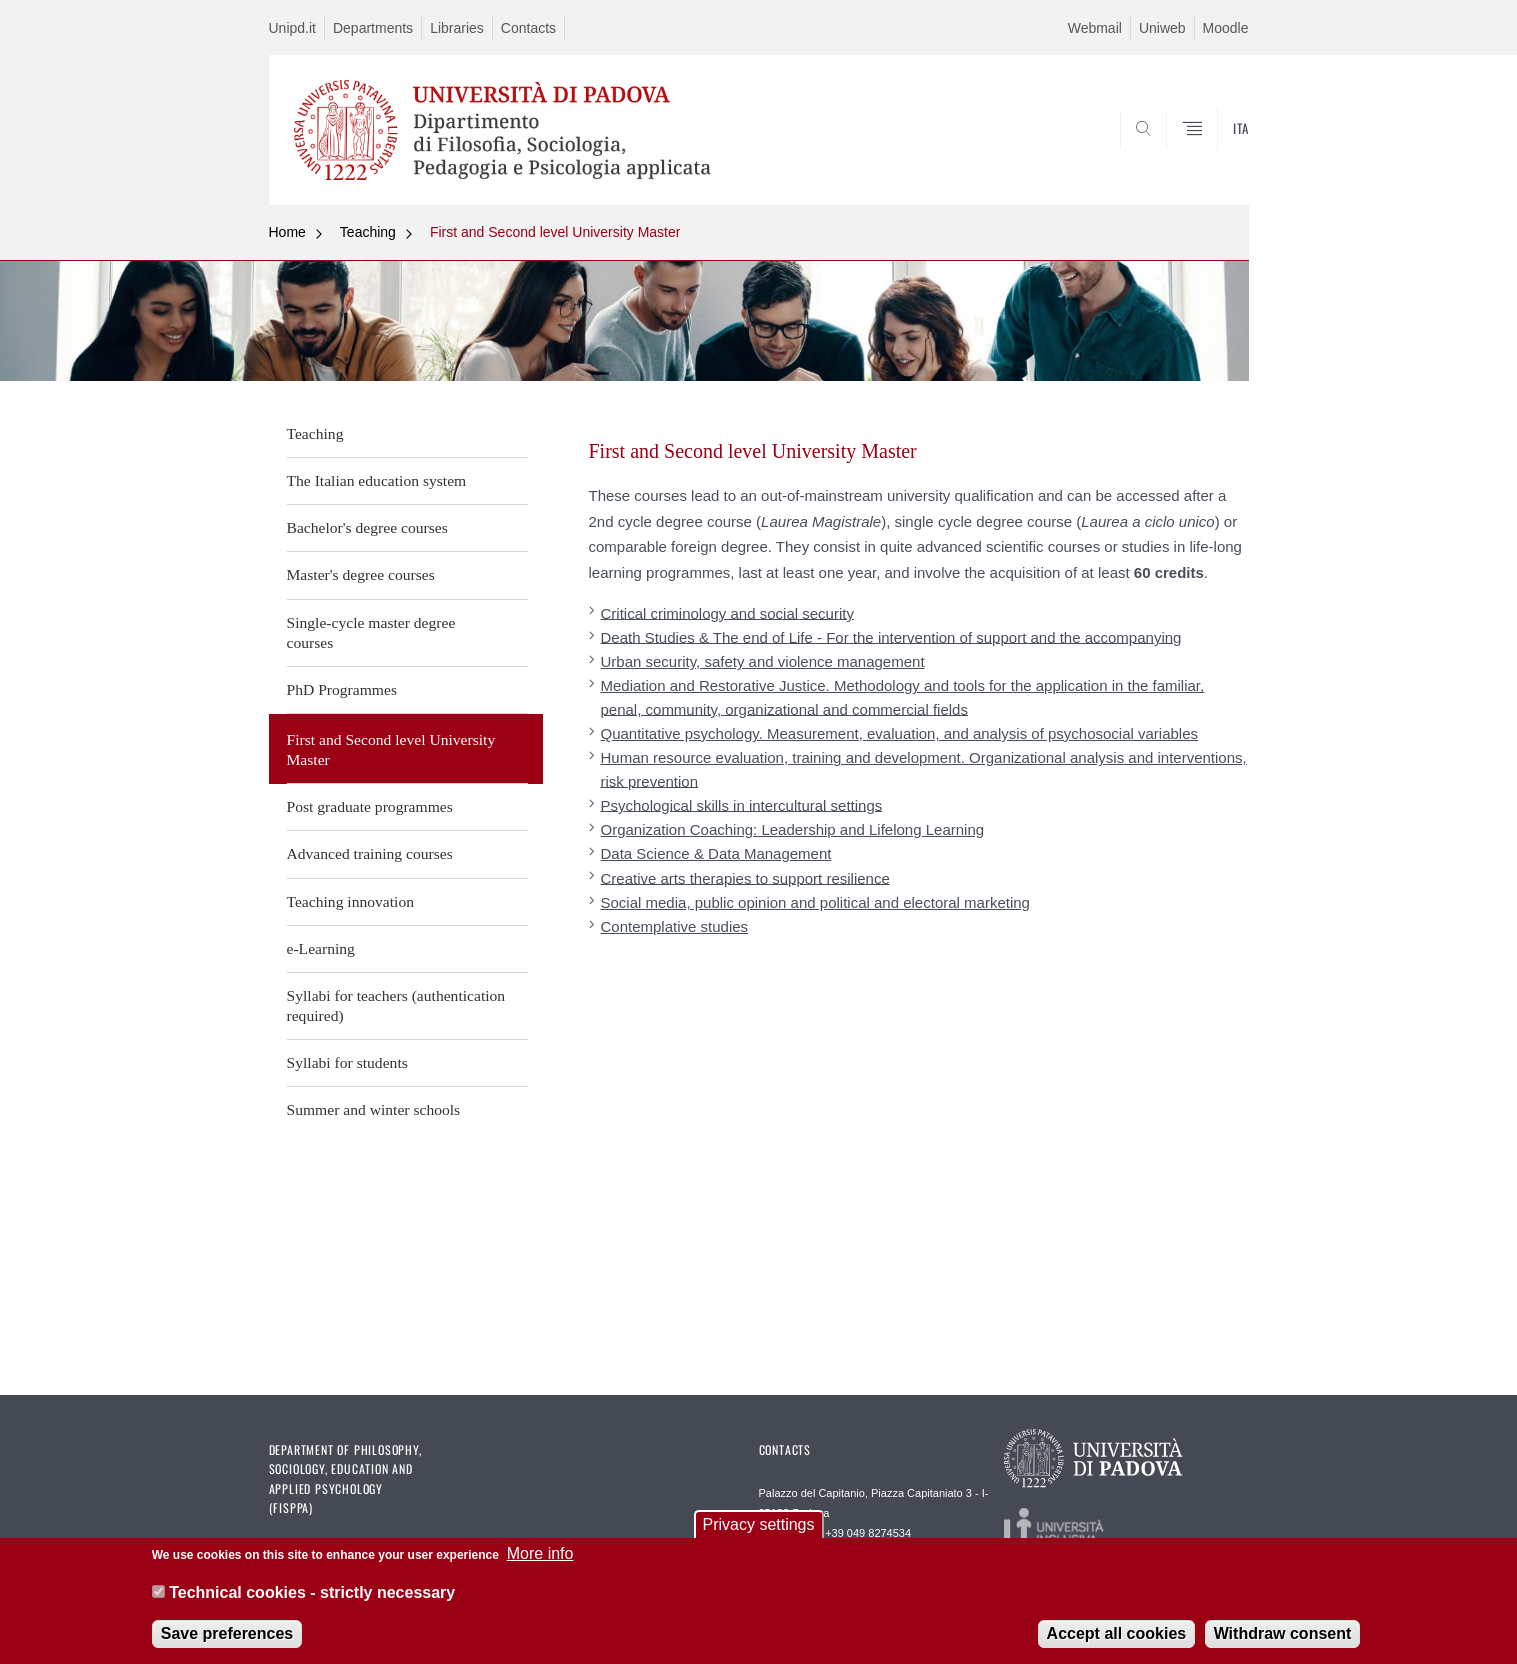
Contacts (528, 28)
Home (287, 232)
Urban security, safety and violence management (763, 661)
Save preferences (227, 1635)
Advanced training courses (370, 853)
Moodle (1226, 28)
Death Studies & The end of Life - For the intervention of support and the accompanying (891, 636)
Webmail (1095, 28)
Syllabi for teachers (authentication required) (396, 1005)
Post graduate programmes (370, 806)
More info (540, 1556)
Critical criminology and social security (727, 612)
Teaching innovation (351, 901)
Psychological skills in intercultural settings (742, 804)
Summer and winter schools (374, 1109)
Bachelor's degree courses (367, 527)
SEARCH (1213, 157)
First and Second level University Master (555, 232)
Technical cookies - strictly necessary (312, 1594)
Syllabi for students (347, 1062)
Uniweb (1162, 28)
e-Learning (321, 948)
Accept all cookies (1117, 1635)
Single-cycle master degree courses (371, 632)
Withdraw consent (1283, 1635)
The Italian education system (377, 480)
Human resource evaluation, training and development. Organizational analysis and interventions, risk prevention (924, 769)
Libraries (457, 28)
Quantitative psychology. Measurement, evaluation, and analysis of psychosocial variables (900, 733)
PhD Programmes (342, 689)
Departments (373, 28)
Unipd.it (292, 28)
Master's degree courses (361, 574)
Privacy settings (758, 1527)
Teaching (368, 232)
